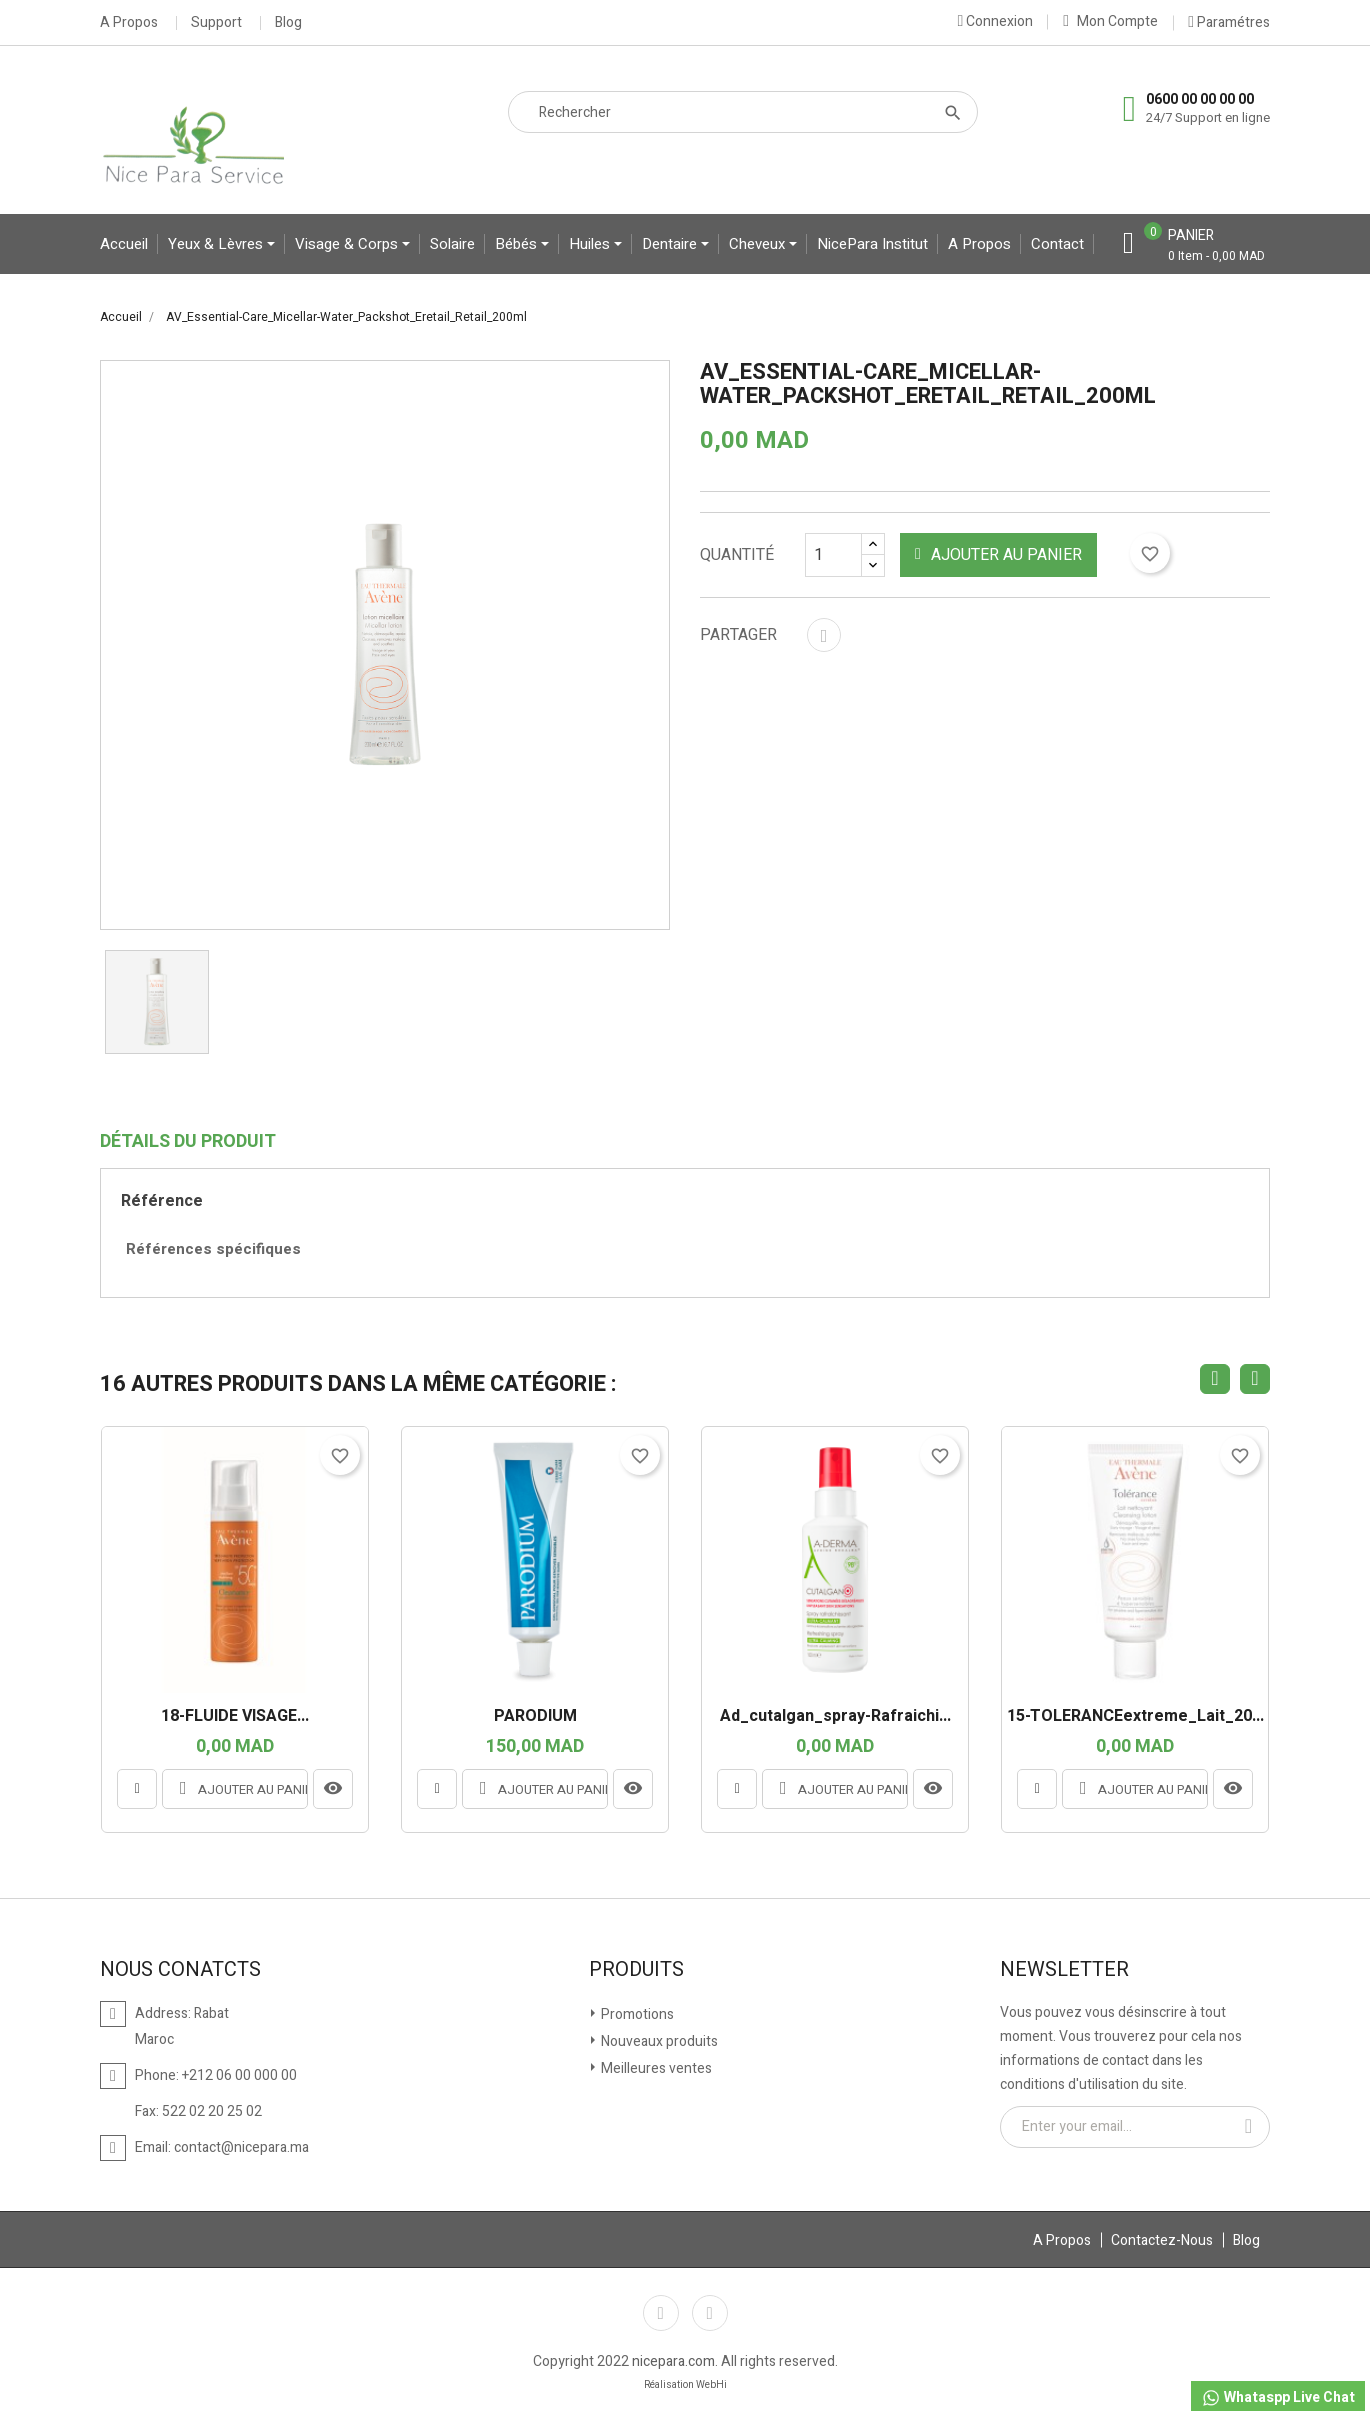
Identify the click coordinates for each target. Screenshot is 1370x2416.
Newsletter (1064, 1970)
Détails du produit (188, 1142)
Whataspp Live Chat (1278, 2397)
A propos (979, 244)
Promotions (636, 2014)
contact (1057, 244)
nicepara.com (673, 2361)
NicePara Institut (872, 244)
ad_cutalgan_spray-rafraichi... (835, 1717)
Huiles (591, 244)
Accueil (124, 244)
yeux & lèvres (217, 244)
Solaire (452, 244)
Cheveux (759, 244)
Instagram (710, 2313)
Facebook (661, 2313)
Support (216, 23)
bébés (518, 244)
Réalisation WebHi (685, 2385)
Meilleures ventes (655, 2068)
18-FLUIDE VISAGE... (235, 1717)
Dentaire (671, 244)
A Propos (129, 23)
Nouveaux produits (658, 2041)
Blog (288, 23)
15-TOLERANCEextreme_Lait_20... (1135, 1717)
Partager (824, 635)
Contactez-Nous (1162, 2240)
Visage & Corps (348, 244)
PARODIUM (535, 1717)
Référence (162, 1201)
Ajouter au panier (998, 555)
